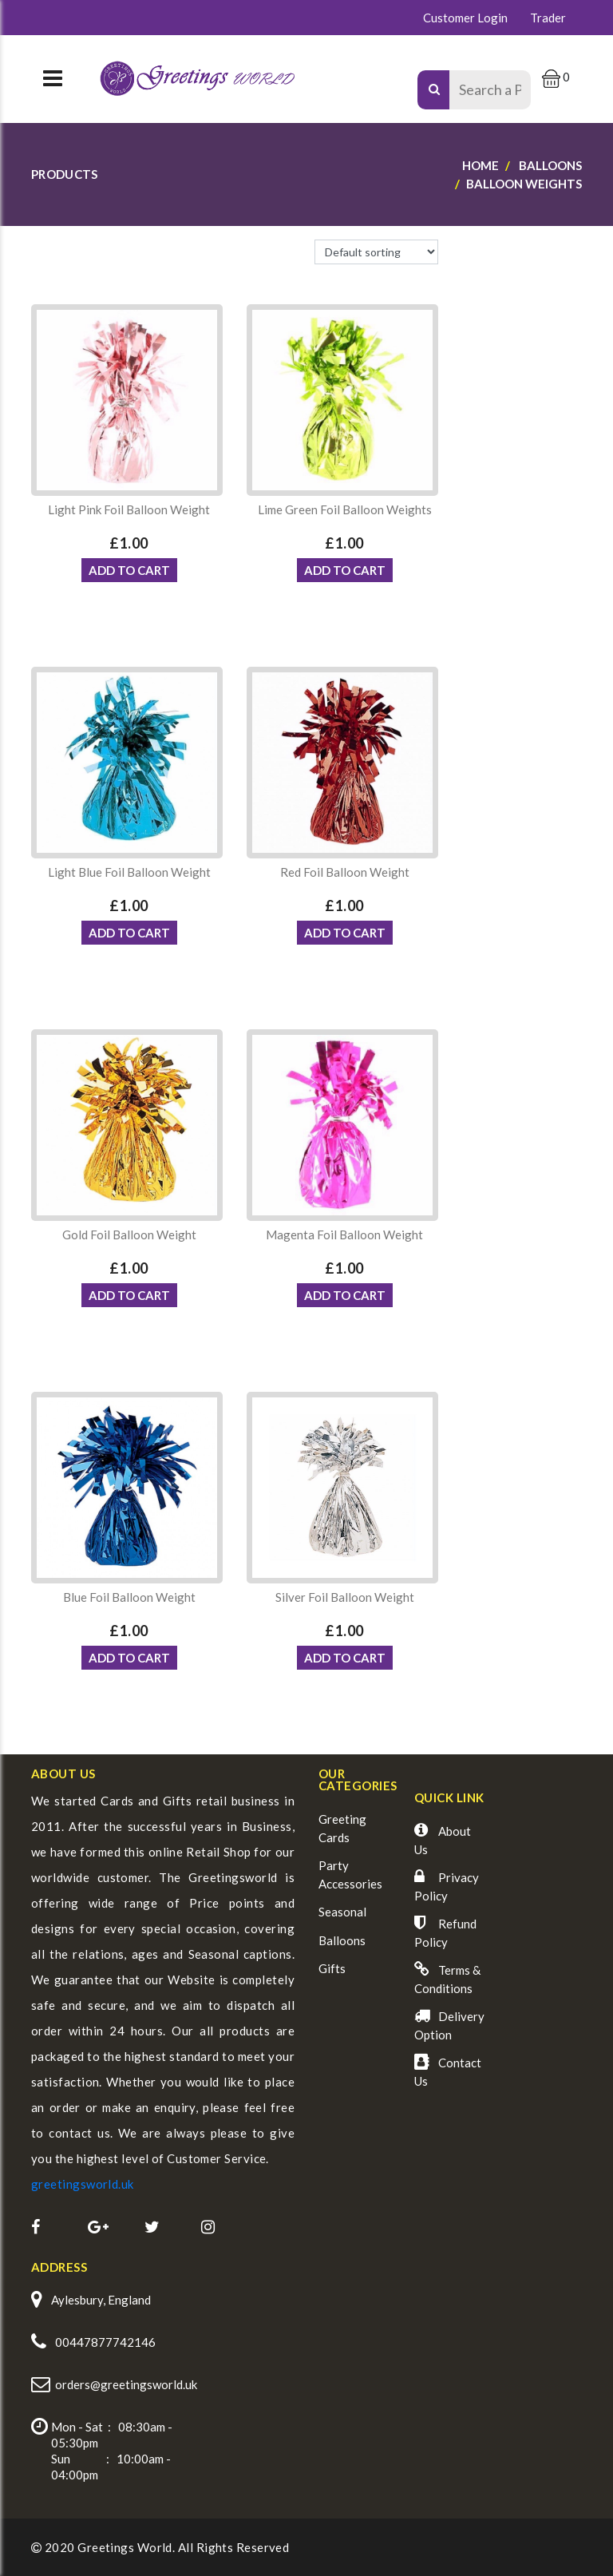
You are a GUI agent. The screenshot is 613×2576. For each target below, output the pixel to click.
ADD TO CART (129, 570)
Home (480, 165)
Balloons (342, 1940)
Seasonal (342, 1911)
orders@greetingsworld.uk (126, 2384)
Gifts (332, 1968)
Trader (548, 17)
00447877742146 (105, 2342)
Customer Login (465, 17)
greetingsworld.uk (82, 2184)
